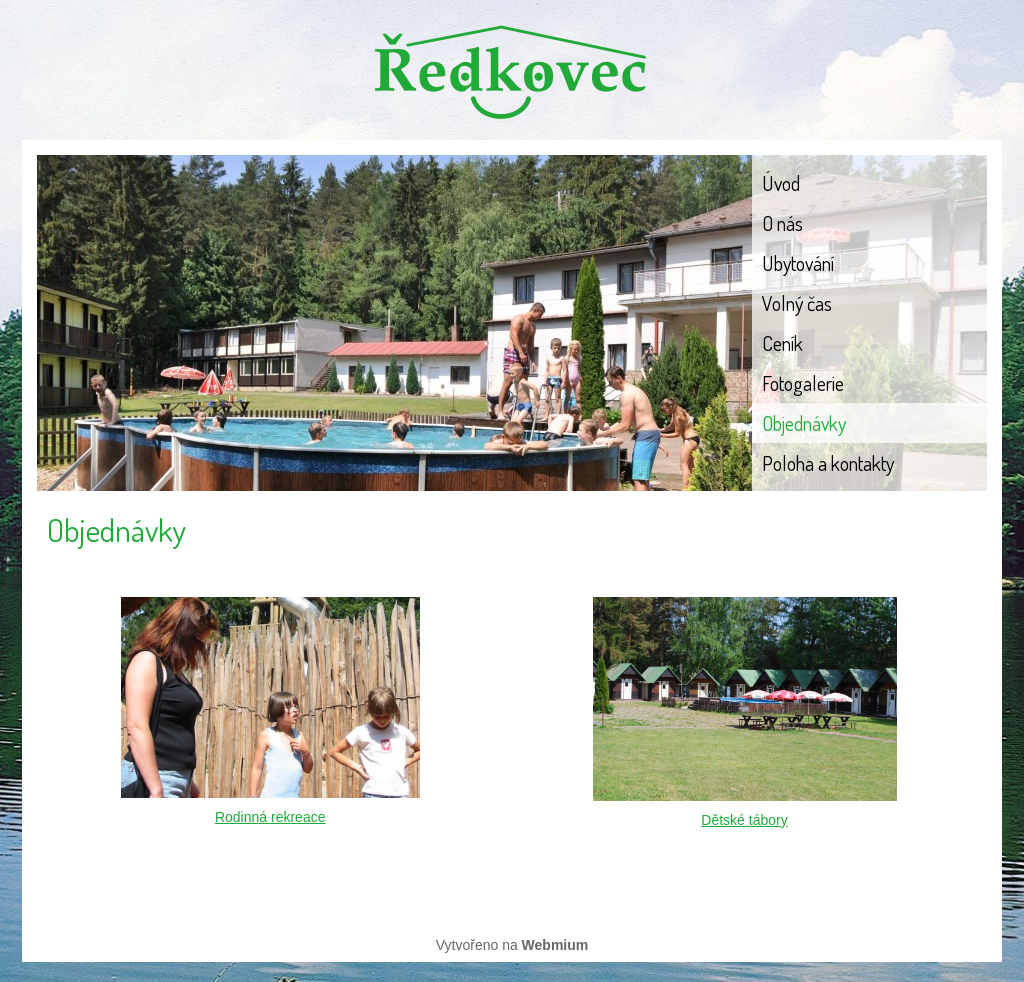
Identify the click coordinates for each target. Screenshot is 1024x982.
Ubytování (798, 263)
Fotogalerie (803, 383)
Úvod (781, 183)
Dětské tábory (744, 820)
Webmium (555, 945)
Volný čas (797, 303)
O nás (782, 223)
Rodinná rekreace (270, 817)
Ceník (782, 343)
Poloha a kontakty (828, 463)
